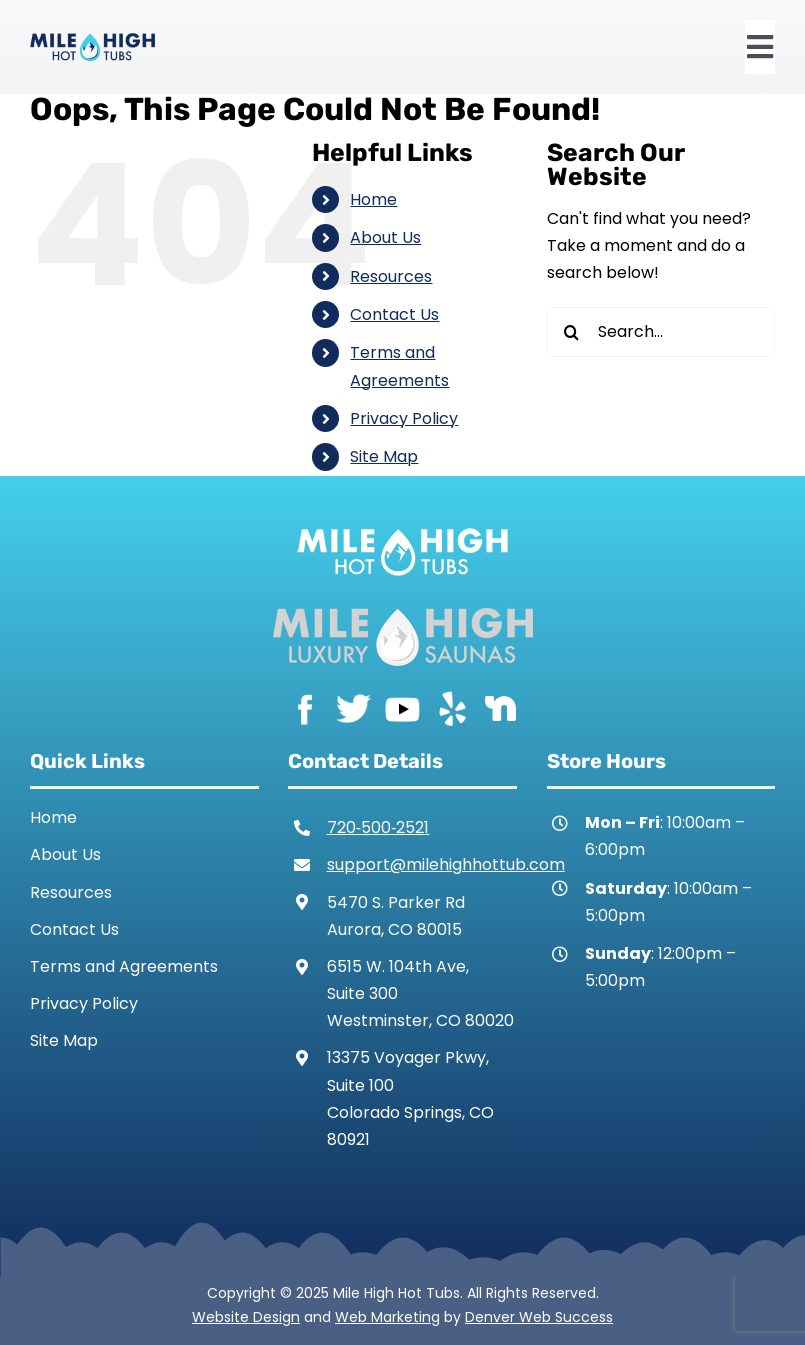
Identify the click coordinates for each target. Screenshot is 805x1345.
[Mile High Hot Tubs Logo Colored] (92, 40)
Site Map (384, 456)
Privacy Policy (404, 418)
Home (373, 199)
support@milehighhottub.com (446, 864)
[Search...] (661, 332)
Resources (391, 276)
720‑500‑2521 (378, 827)
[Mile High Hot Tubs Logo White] (402, 523)
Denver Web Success (539, 1317)
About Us (385, 237)
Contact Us (394, 314)
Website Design (246, 1317)
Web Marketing (387, 1317)
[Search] (572, 332)
